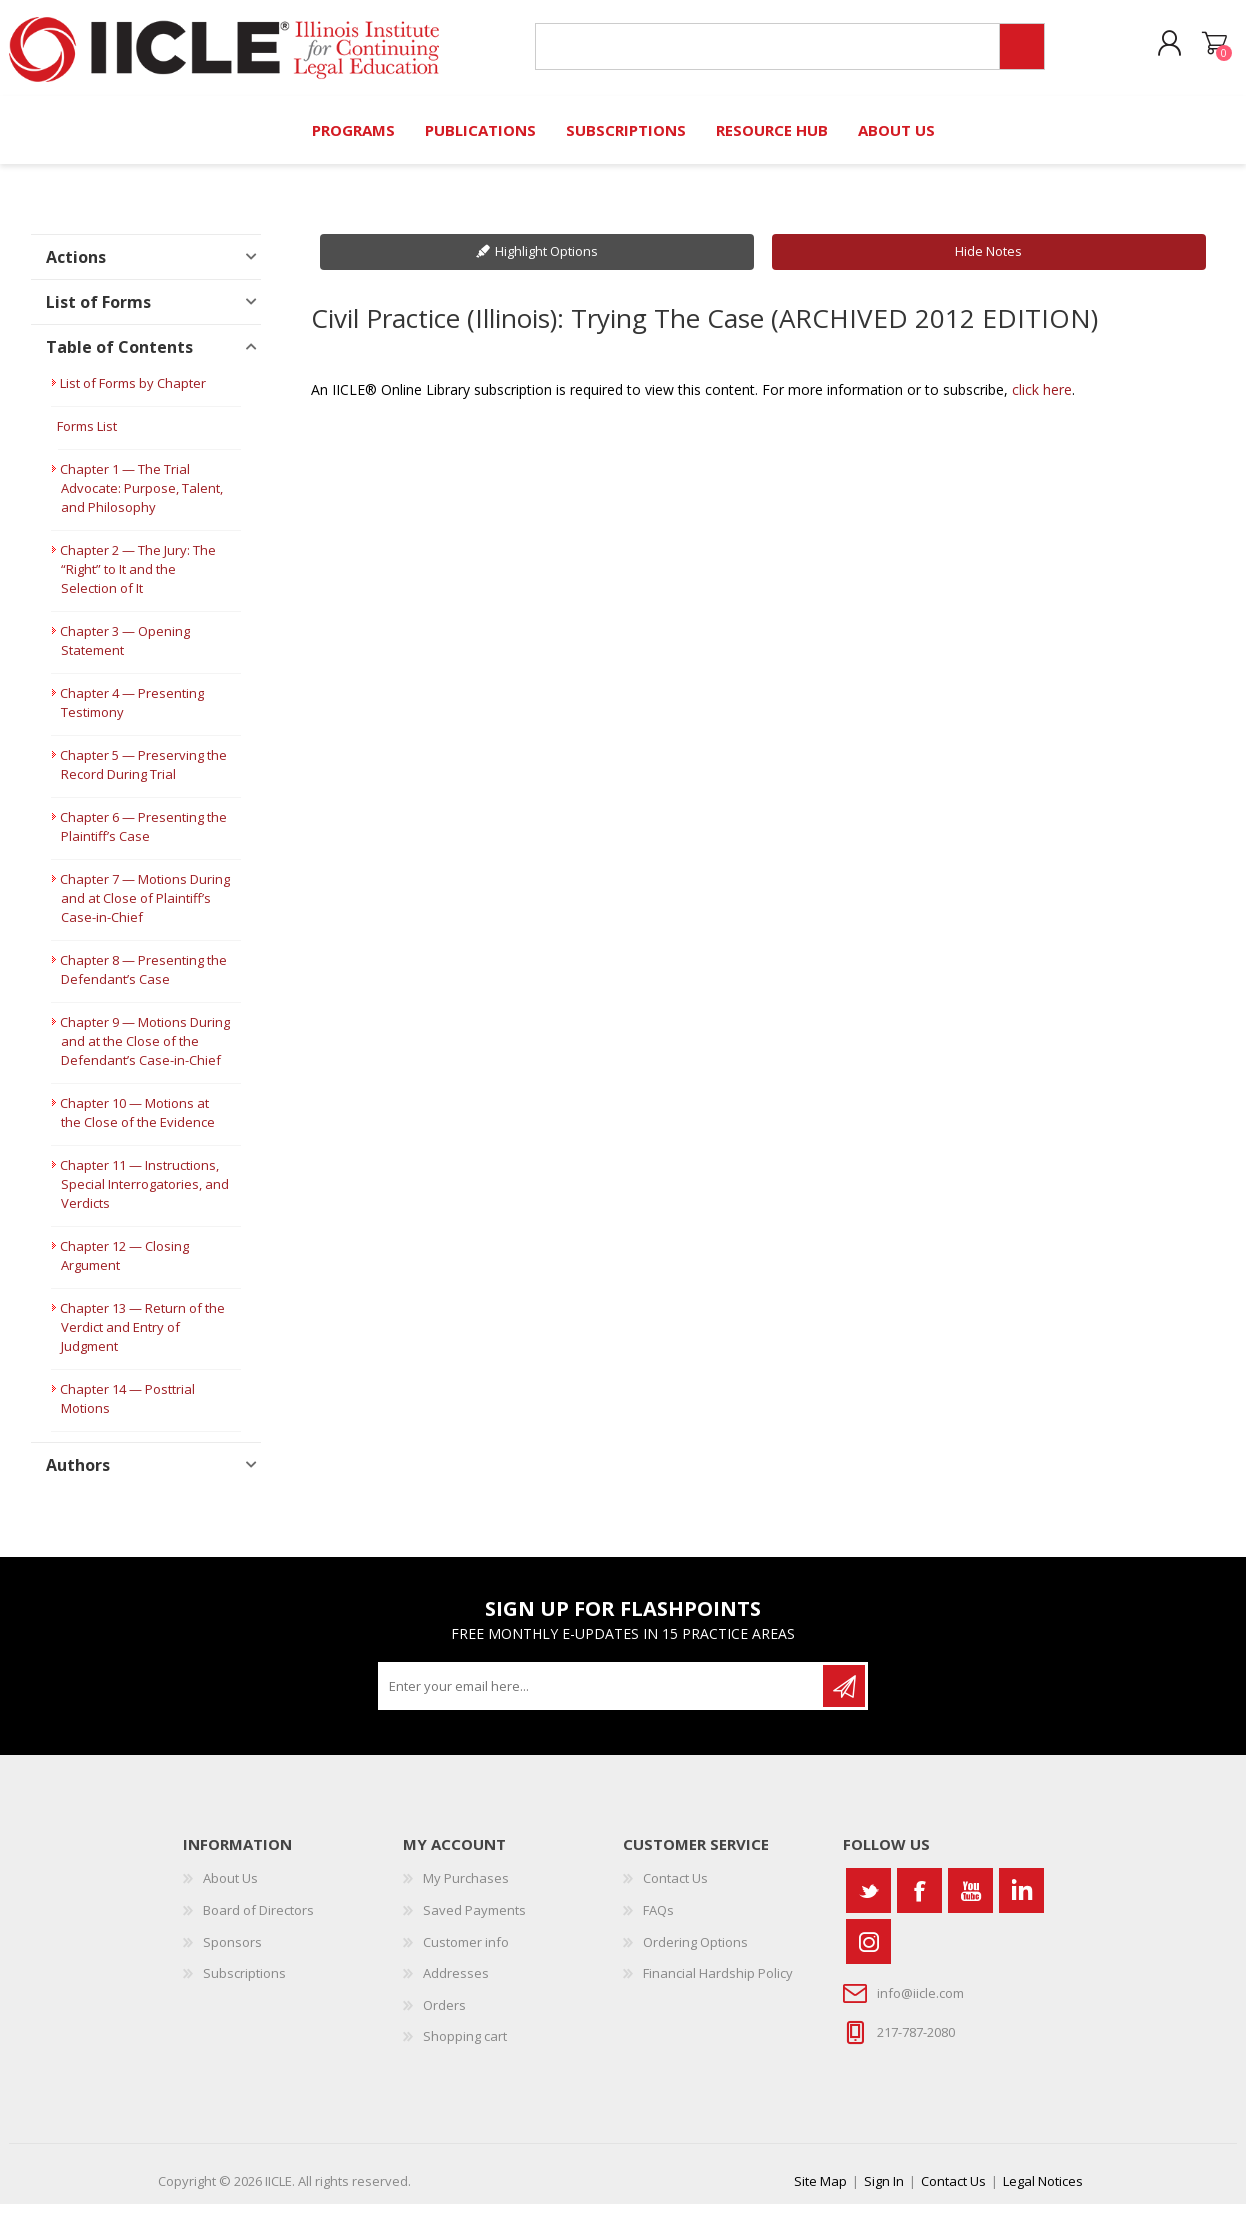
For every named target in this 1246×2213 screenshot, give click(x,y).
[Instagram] (868, 1950)
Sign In (884, 2190)
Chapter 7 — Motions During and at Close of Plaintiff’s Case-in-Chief (145, 907)
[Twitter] (868, 1899)
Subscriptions (244, 1982)
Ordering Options (695, 1951)
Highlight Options (546, 260)
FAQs (658, 1919)
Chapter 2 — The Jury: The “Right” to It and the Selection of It (138, 578)
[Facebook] (919, 1899)
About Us (230, 1887)
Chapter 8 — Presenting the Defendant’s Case (143, 978)
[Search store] (761, 51)
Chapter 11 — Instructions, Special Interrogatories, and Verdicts (144, 1193)
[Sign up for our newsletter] (602, 1695)
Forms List (87, 435)
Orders (444, 2014)
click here (1042, 398)
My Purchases (466, 1887)
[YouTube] (970, 1899)
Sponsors (232, 1951)
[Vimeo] (1021, 1899)
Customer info (466, 1951)
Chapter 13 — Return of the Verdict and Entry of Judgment (142, 1336)
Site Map (820, 2190)
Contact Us (675, 1887)
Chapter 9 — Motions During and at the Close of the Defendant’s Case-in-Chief (145, 1050)
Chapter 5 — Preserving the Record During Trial (143, 773)
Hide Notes (988, 260)
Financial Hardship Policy (718, 1982)
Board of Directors (258, 1919)
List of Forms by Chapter (133, 392)
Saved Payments (474, 1919)
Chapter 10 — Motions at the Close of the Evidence (137, 1121)
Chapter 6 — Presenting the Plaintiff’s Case (143, 835)
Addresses (456, 1982)
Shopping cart (1198, 49)
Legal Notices (1043, 2190)
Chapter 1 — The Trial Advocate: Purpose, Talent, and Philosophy (141, 497)
